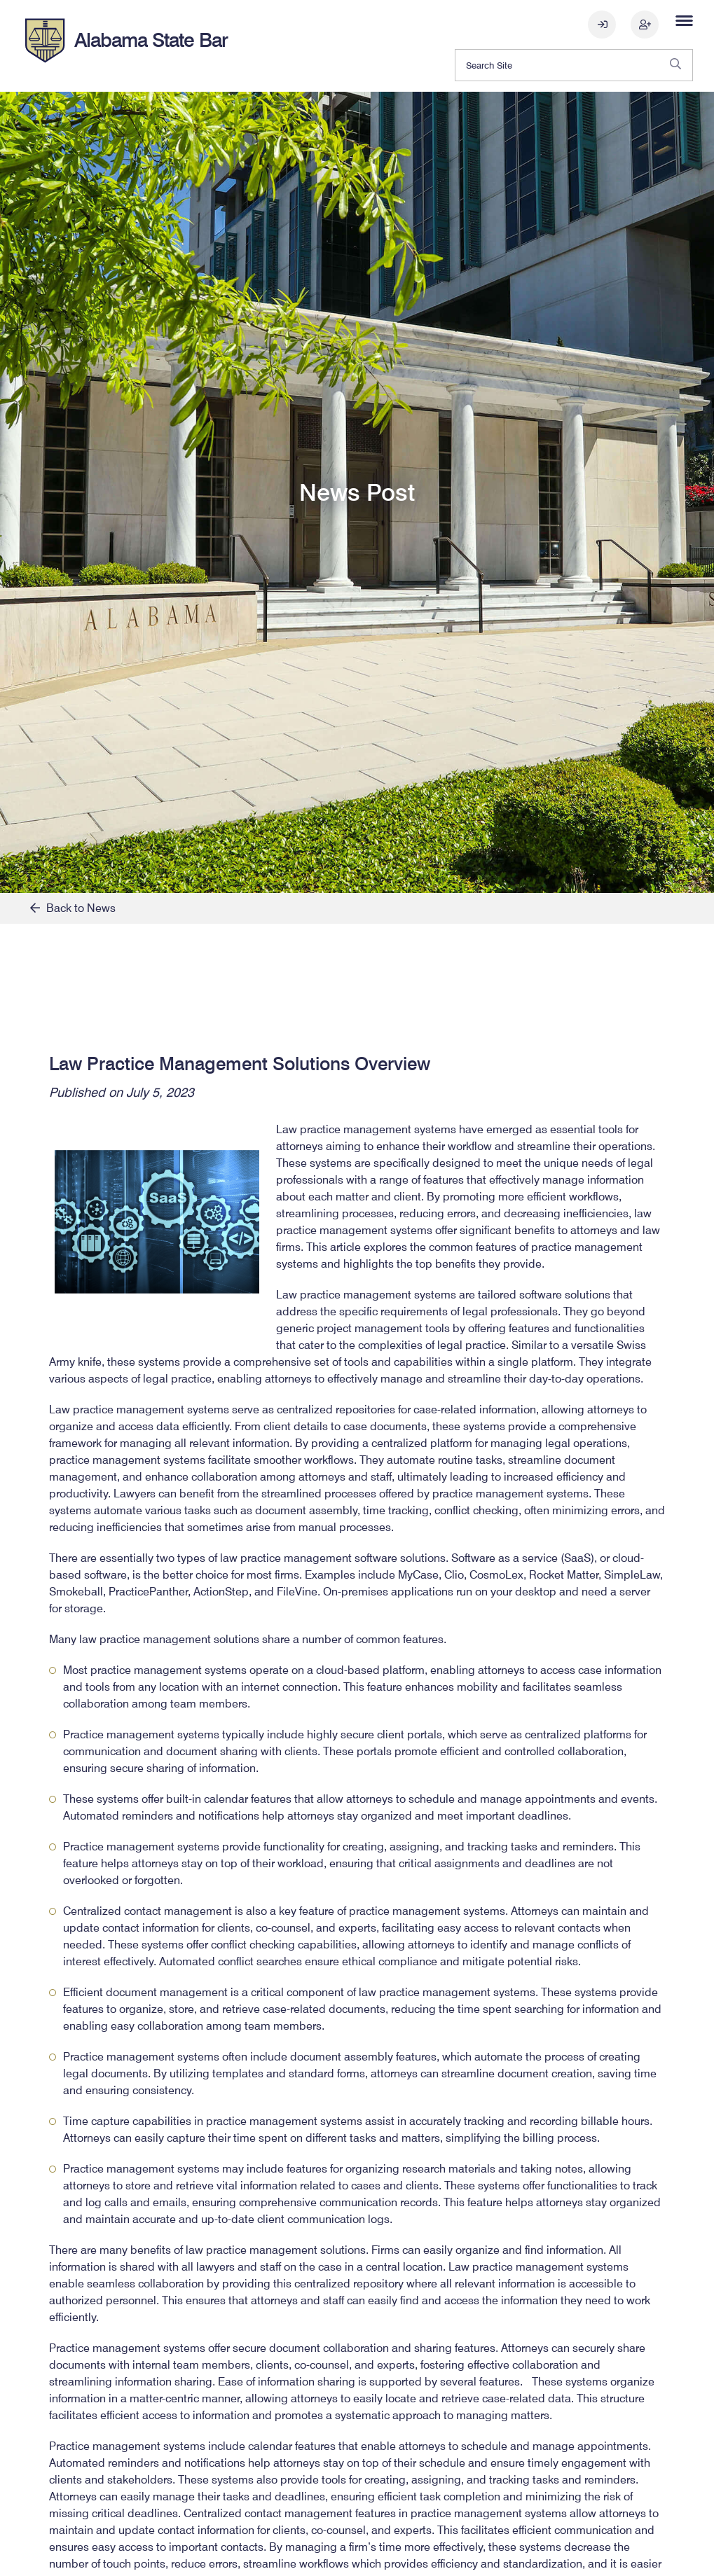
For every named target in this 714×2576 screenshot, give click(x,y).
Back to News (73, 908)
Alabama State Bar (151, 40)
